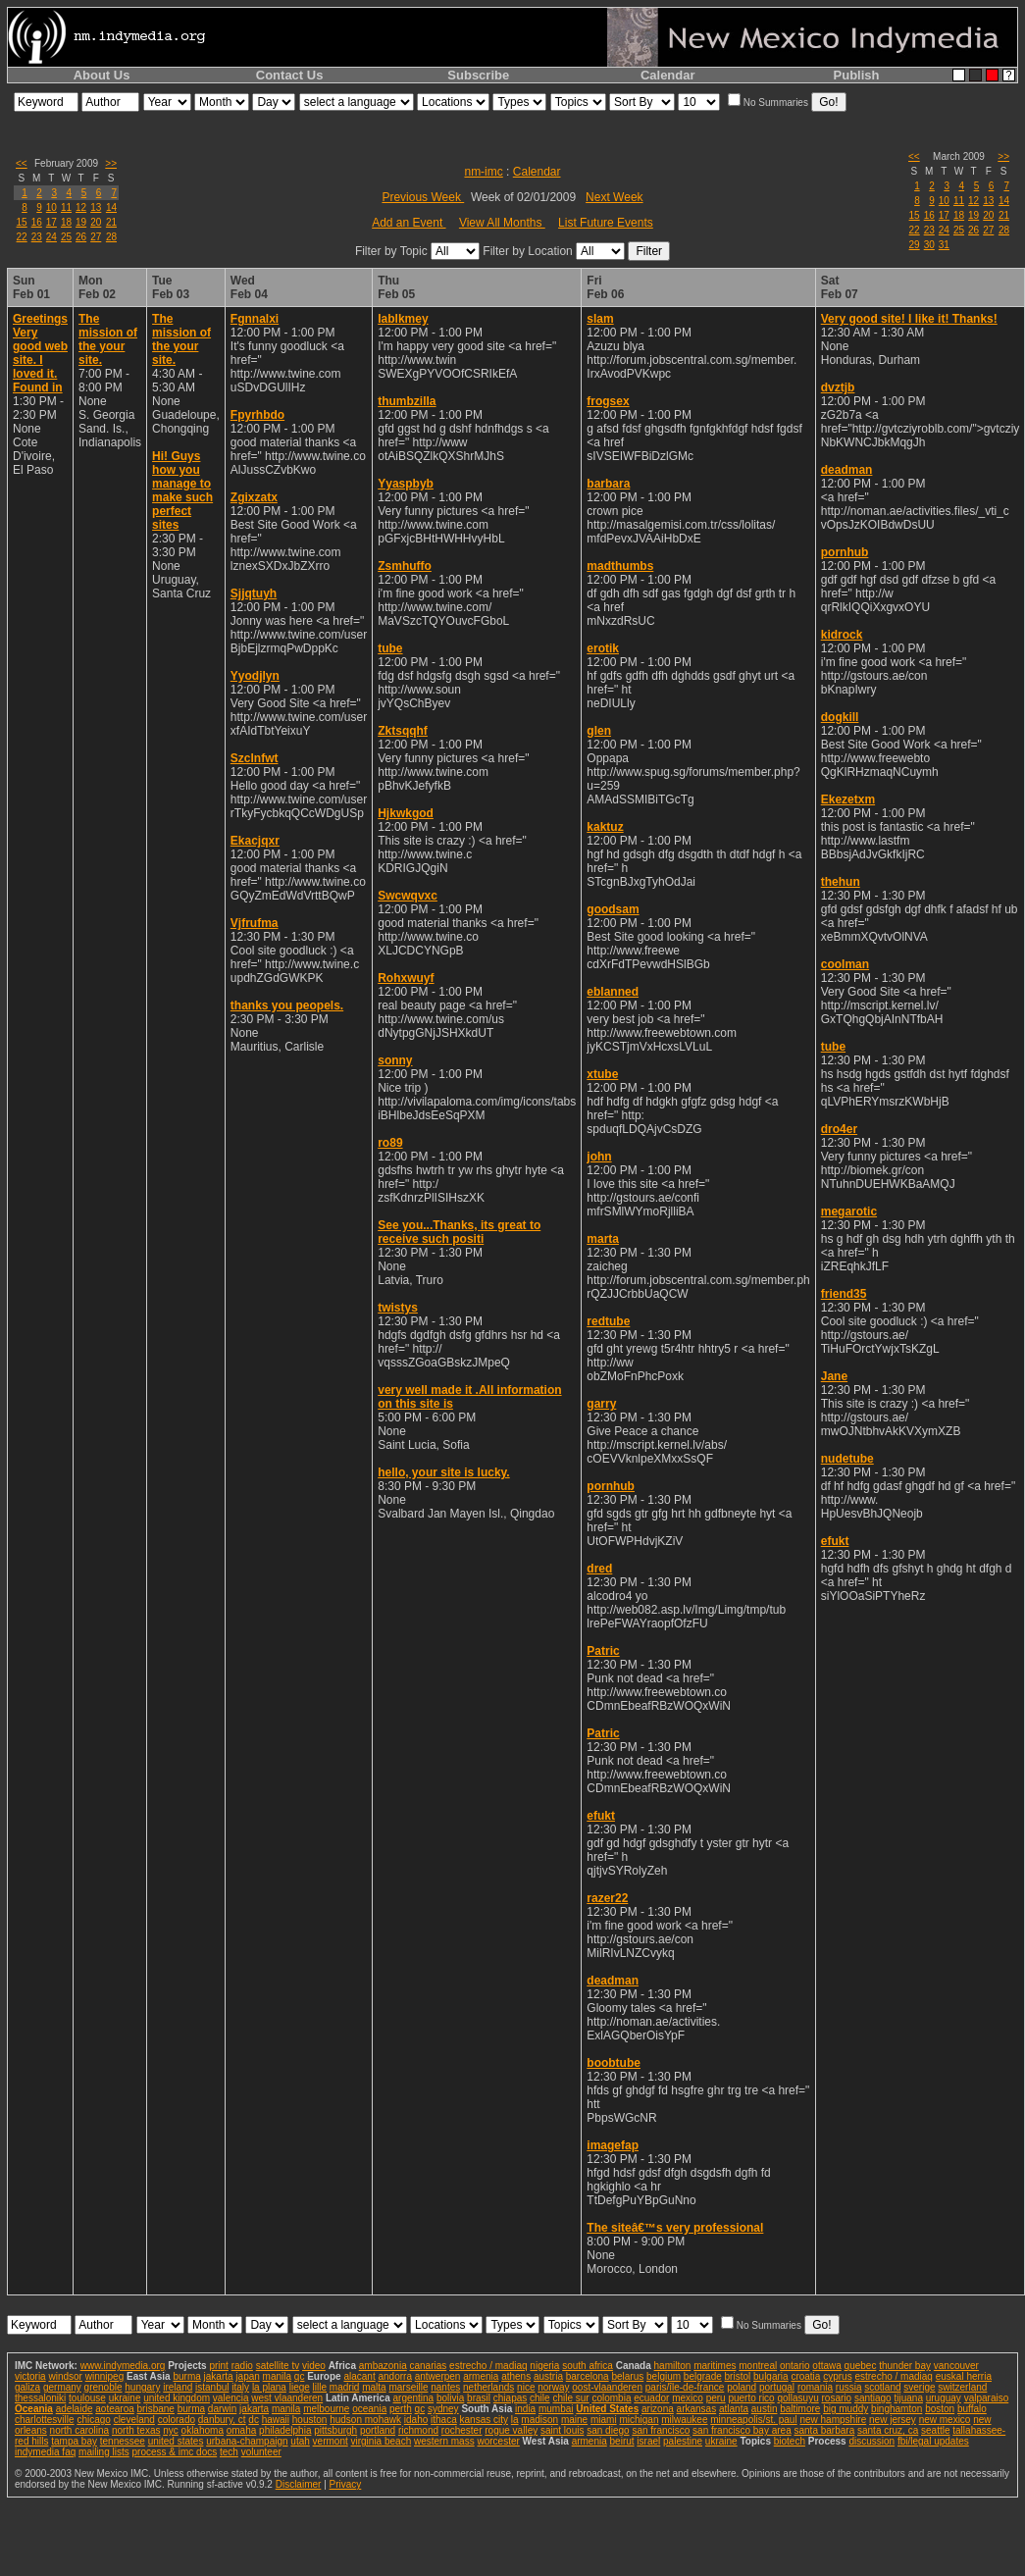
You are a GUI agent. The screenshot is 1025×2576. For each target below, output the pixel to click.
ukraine (125, 2398)
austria (548, 2376)
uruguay (943, 2398)
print (218, 2365)
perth (400, 2408)
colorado (176, 2419)
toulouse (87, 2398)
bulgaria (771, 2376)
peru (716, 2398)
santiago (873, 2398)
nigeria (544, 2365)
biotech (789, 2441)
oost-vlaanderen (607, 2387)
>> (111, 163)
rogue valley (511, 2430)
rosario (837, 2398)
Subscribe (478, 75)
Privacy (346, 2484)
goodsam (613, 909)
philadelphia (285, 2430)
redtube (608, 1321)
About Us (102, 75)
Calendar (668, 75)
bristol (738, 2376)
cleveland (134, 2419)
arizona (657, 2408)
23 (36, 237)
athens (516, 2376)
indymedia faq (45, 2452)
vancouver (956, 2365)
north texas (136, 2430)
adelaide (74, 2408)
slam (600, 319)
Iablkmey (403, 319)
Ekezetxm (848, 799)
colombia (611, 2398)
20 (95, 222)
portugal (776, 2387)
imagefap (613, 2145)
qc (299, 2376)
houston (310, 2419)
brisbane (156, 2408)
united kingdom (176, 2398)
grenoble (103, 2387)
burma (186, 2376)
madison (539, 2419)
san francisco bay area (742, 2430)
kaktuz (605, 827)
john (599, 1156)
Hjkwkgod (406, 813)
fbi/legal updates (933, 2441)
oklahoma (202, 2430)
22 (22, 237)
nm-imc (483, 172)
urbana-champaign (246, 2441)
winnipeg (104, 2376)
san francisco (661, 2430)
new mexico (945, 2419)
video (314, 2365)
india (525, 2408)
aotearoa (114, 2408)
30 (929, 244)
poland (741, 2387)
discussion (871, 2441)
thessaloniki (40, 2398)
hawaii (275, 2419)
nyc (171, 2430)
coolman (845, 964)
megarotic (849, 1211)
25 (66, 237)
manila (277, 2376)
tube (390, 648)
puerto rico (751, 2398)
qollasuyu (797, 2398)
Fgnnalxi (255, 319)
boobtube (614, 2063)
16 (36, 222)
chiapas (510, 2398)
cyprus (837, 2376)
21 (111, 222)
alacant (359, 2376)
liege (299, 2387)
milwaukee (684, 2419)
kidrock (842, 635)
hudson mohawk (365, 2419)
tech (229, 2452)
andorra (394, 2376)
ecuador (651, 2398)
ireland (177, 2387)
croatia (805, 2376)
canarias (427, 2365)
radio (242, 2365)
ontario (795, 2365)
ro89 (390, 1143)
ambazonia (383, 2365)
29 (914, 244)
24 (51, 237)
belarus (627, 2376)
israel (648, 2441)
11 (66, 207)
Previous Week (423, 197)
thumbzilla (407, 401)
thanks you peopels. (287, 1005)
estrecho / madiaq (488, 2365)
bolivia (450, 2398)
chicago (93, 2419)
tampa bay (74, 2441)
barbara (608, 483)
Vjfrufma (255, 923)
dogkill (840, 717)
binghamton (896, 2408)
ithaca (444, 2419)
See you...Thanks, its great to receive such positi (459, 1232)
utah (299, 2441)
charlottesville (45, 2419)
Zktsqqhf (403, 731)
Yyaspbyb (406, 483)
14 (111, 207)
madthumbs (620, 566)
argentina (413, 2398)
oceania (369, 2408)
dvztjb (838, 387)
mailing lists (103, 2452)
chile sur (570, 2398)
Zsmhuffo (405, 566)
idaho (416, 2419)
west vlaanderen (287, 2398)
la (515, 2419)
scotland (882, 2387)
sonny (395, 1060)
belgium (663, 2376)
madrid (345, 2387)
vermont (330, 2441)
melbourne (326, 2408)
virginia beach (381, 2441)
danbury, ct (222, 2419)
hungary (142, 2387)
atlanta (733, 2408)
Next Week (614, 197)
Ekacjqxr (255, 841)
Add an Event (408, 223)
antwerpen (438, 2376)
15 (22, 222)
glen (599, 731)
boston (939, 2408)
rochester (462, 2430)
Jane (834, 1376)
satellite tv (277, 2365)
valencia (231, 2398)
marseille (408, 2387)
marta (603, 1239)
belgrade (703, 2376)
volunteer (261, 2452)
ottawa (826, 2365)
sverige (919, 2387)
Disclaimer (299, 2484)
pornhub (611, 1486)
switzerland (962, 2387)
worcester (498, 2441)
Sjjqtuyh (254, 593)
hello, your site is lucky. (444, 1472)
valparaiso (986, 2398)
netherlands (488, 2387)
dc (253, 2419)
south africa (587, 2365)
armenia (480, 2376)
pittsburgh (335, 2430)
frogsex (608, 401)
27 (95, 237)
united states (176, 2441)
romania (815, 2387)
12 (81, 207)
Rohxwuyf (406, 978)
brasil (478, 2398)
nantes (445, 2387)
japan (247, 2376)
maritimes (714, 2365)
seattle (935, 2430)
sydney (443, 2408)
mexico (687, 2398)
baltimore (800, 2408)
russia (849, 2387)
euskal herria (964, 2376)
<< (21, 163)
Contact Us (290, 75)
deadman (613, 1980)
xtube (602, 1074)
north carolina (80, 2430)
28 (111, 237)
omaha (242, 2430)
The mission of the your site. (107, 339)
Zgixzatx (254, 497)
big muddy (845, 2408)
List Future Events (605, 223)
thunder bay (905, 2365)
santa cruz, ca (887, 2430)
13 (95, 207)
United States (607, 2408)
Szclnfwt (255, 758)
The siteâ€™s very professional (675, 2228)
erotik (603, 648)
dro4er (839, 1129)
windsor (64, 2376)
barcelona (587, 2376)
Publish (857, 75)
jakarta (218, 2376)
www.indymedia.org (123, 2365)
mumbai (556, 2408)
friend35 (844, 1294)
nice (526, 2387)
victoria (30, 2376)
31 (944, 244)
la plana (269, 2387)
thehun (840, 882)
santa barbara (824, 2430)
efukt (601, 1816)
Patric (603, 1651)
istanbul (212, 2387)
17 (51, 222)
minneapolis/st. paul (753, 2419)
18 (66, 222)
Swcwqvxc (407, 895)
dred (599, 1568)
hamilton (673, 2365)
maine (574, 2419)
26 (81, 237)
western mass (444, 2441)
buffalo (972, 2408)
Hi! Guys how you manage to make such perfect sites (182, 490)
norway (553, 2387)
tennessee (122, 2441)
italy (240, 2387)
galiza (27, 2387)
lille (320, 2387)
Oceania (34, 2408)
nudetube (847, 1459)
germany (62, 2387)
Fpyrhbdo (257, 415)
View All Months (502, 223)
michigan (638, 2419)
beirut (622, 2441)
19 (81, 222)
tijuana (908, 2398)
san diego (608, 2430)
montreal (758, 2365)
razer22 (607, 1898)
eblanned (613, 992)
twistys (398, 1307)
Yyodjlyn (255, 676)
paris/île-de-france (685, 2387)
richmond (418, 2430)
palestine (682, 2441)
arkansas (697, 2408)
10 (51, 207)
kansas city (484, 2419)
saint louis (562, 2430)
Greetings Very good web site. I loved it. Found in (40, 353)
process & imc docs (175, 2452)
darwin (222, 2408)
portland (377, 2430)
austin (764, 2408)
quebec (861, 2365)
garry (601, 1404)
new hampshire (832, 2419)
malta (373, 2387)
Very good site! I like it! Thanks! (909, 319)
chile (540, 2398)
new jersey (892, 2419)
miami (603, 2419)
